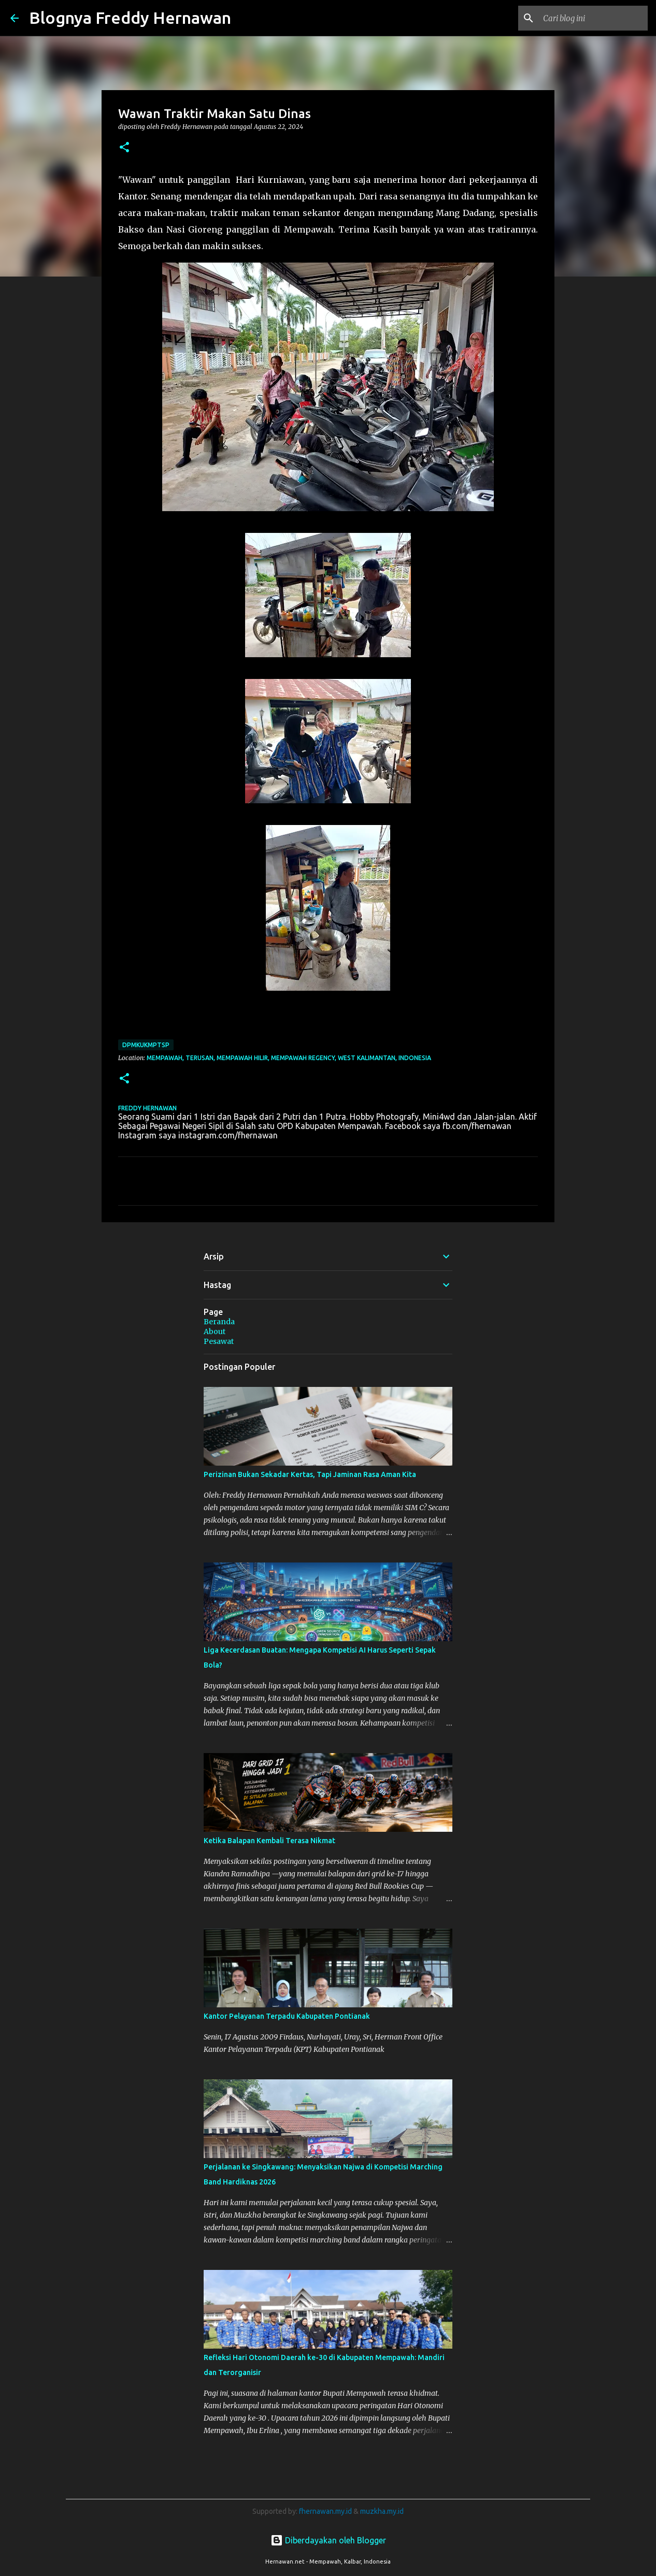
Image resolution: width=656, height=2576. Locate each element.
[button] (124, 148)
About (214, 1331)
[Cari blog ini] (593, 18)
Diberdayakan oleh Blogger (328, 2540)
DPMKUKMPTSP (145, 1044)
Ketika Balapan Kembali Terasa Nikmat (269, 1840)
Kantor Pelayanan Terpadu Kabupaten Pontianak (287, 2016)
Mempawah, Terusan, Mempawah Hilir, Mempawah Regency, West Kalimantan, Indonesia (289, 1057)
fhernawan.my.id (326, 2511)
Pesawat (219, 1341)
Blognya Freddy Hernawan (130, 17)
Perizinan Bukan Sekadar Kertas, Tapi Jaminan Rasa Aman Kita (310, 1474)
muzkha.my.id (382, 2511)
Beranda (219, 1321)
